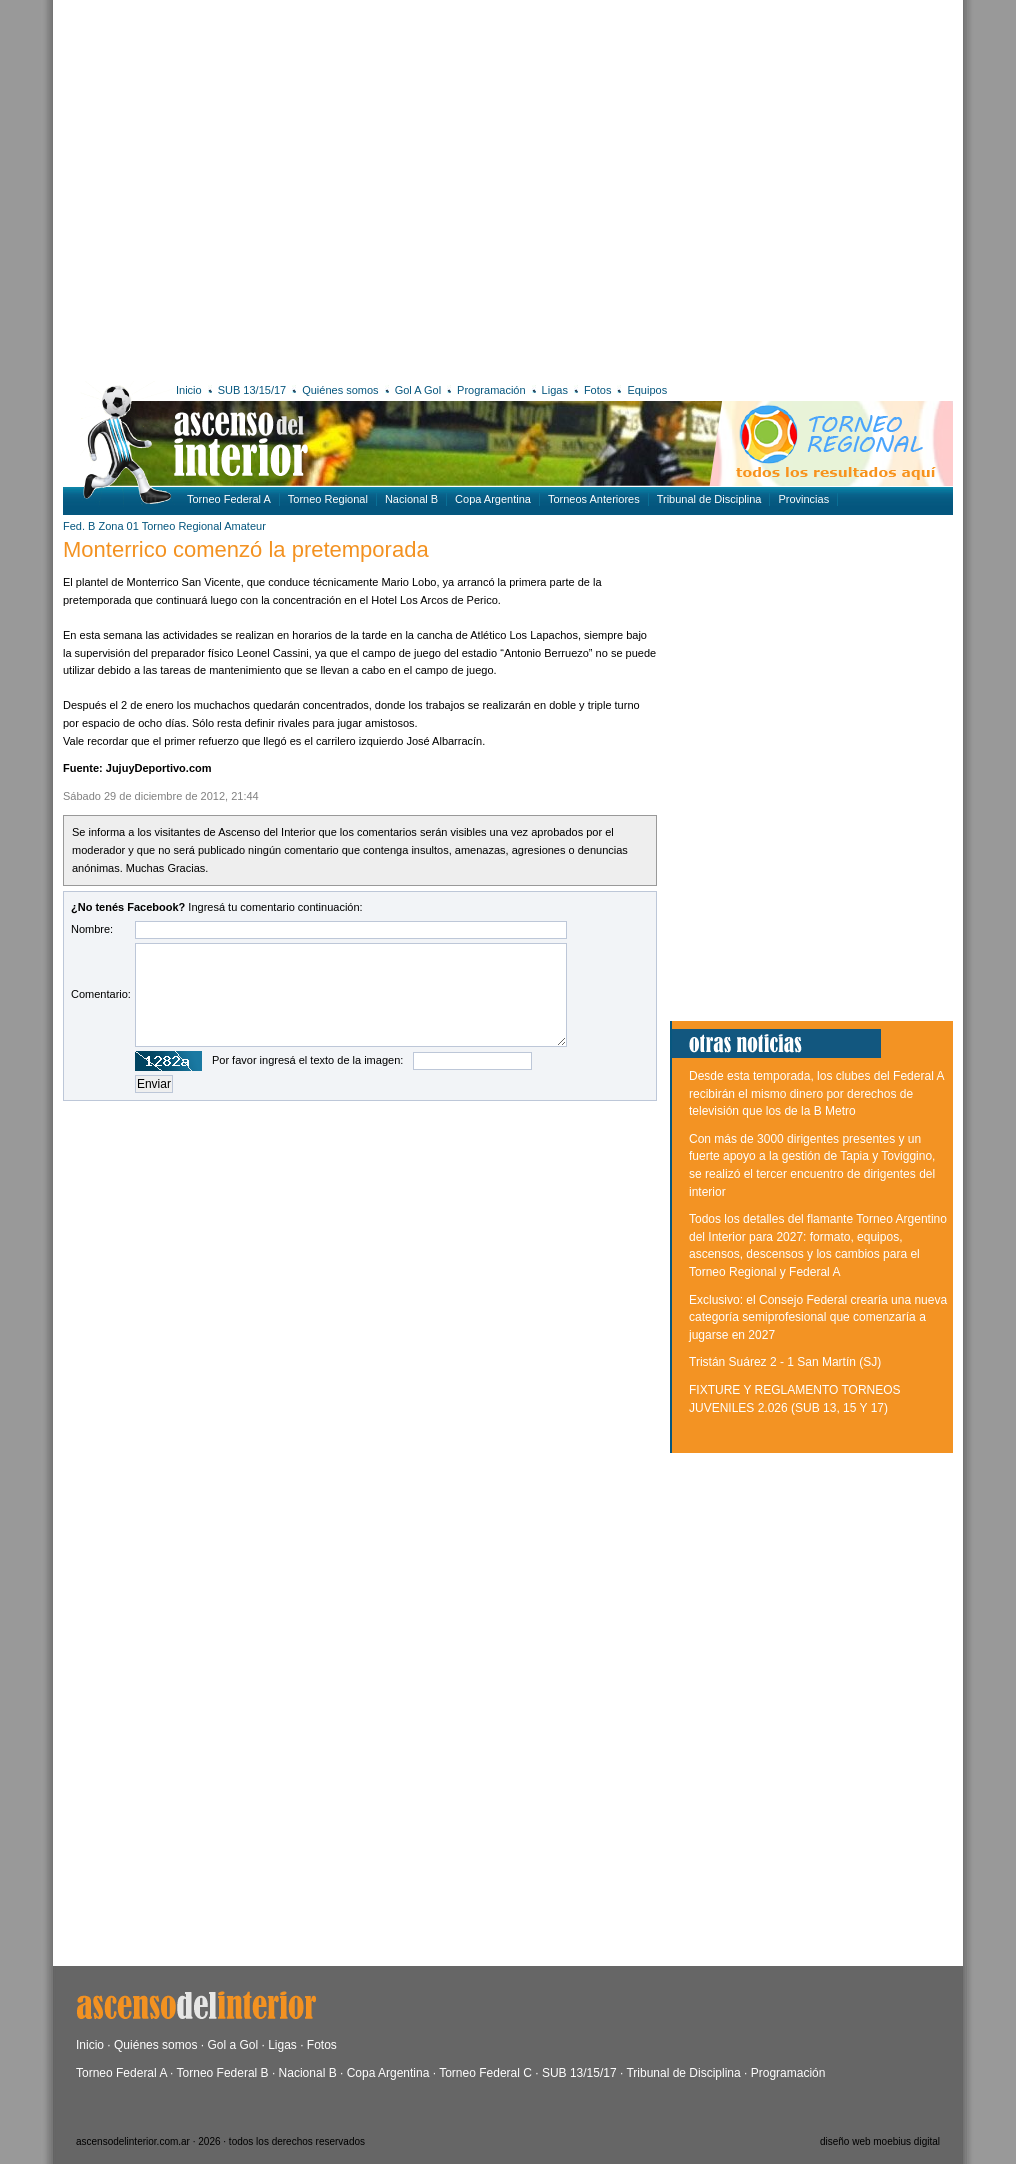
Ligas (555, 390)
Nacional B (411, 499)
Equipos (647, 390)
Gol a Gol (232, 2045)
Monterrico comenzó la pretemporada (246, 549)
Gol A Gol (418, 390)
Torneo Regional (328, 499)
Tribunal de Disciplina (709, 499)
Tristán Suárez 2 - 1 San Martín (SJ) (785, 1362)
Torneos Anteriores (594, 499)
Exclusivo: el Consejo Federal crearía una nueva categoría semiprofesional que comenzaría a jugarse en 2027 (818, 1317)
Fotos (598, 390)
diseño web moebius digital (880, 2141)
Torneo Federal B (223, 2073)
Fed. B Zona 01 (101, 526)
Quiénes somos (340, 390)
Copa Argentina (493, 499)
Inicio (189, 390)
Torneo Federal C (485, 2073)
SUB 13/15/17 (252, 390)
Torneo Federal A (229, 499)
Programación (491, 390)
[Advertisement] (187, 187)
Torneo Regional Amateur (204, 526)
